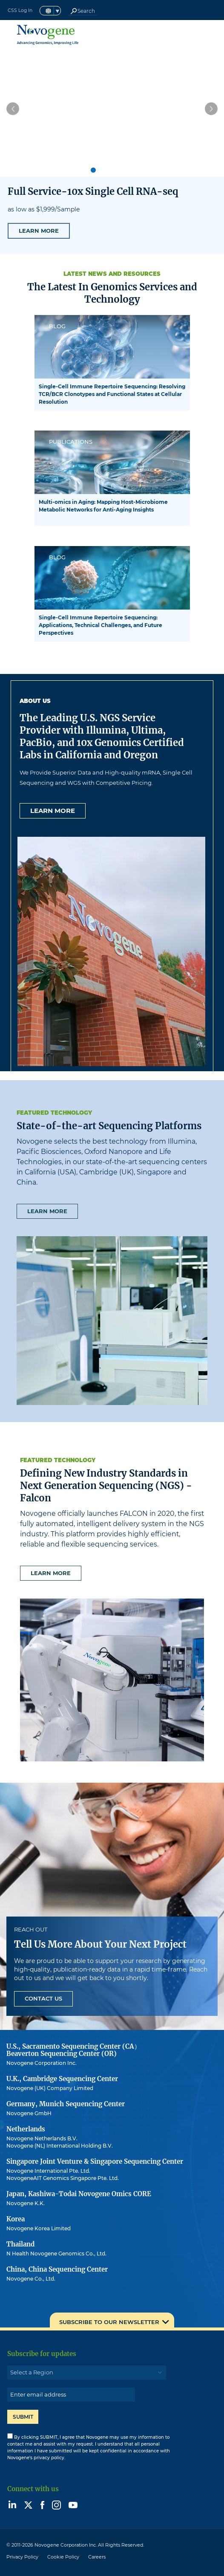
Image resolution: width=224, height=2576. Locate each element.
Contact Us (43, 1998)
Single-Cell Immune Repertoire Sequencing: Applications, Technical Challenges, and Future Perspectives (100, 625)
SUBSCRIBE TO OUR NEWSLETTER (109, 2322)
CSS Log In (20, 10)
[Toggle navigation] (212, 35)
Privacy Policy (22, 2557)
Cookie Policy (63, 2557)
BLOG (57, 326)
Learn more (52, 811)
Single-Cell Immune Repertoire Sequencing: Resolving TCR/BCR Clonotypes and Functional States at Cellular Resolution (112, 394)
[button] (12, 108)
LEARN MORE (39, 230)
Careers (97, 2557)
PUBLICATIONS (70, 441)
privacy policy (49, 2457)
